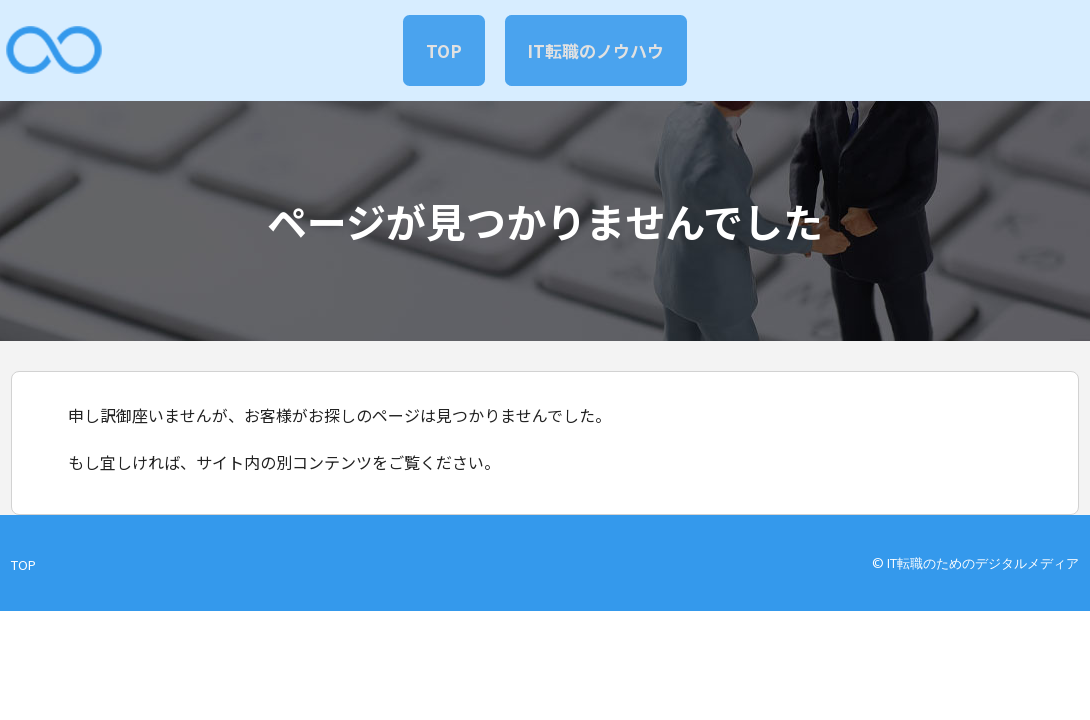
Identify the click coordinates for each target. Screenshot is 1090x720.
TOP (438, 49)
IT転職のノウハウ (601, 49)
